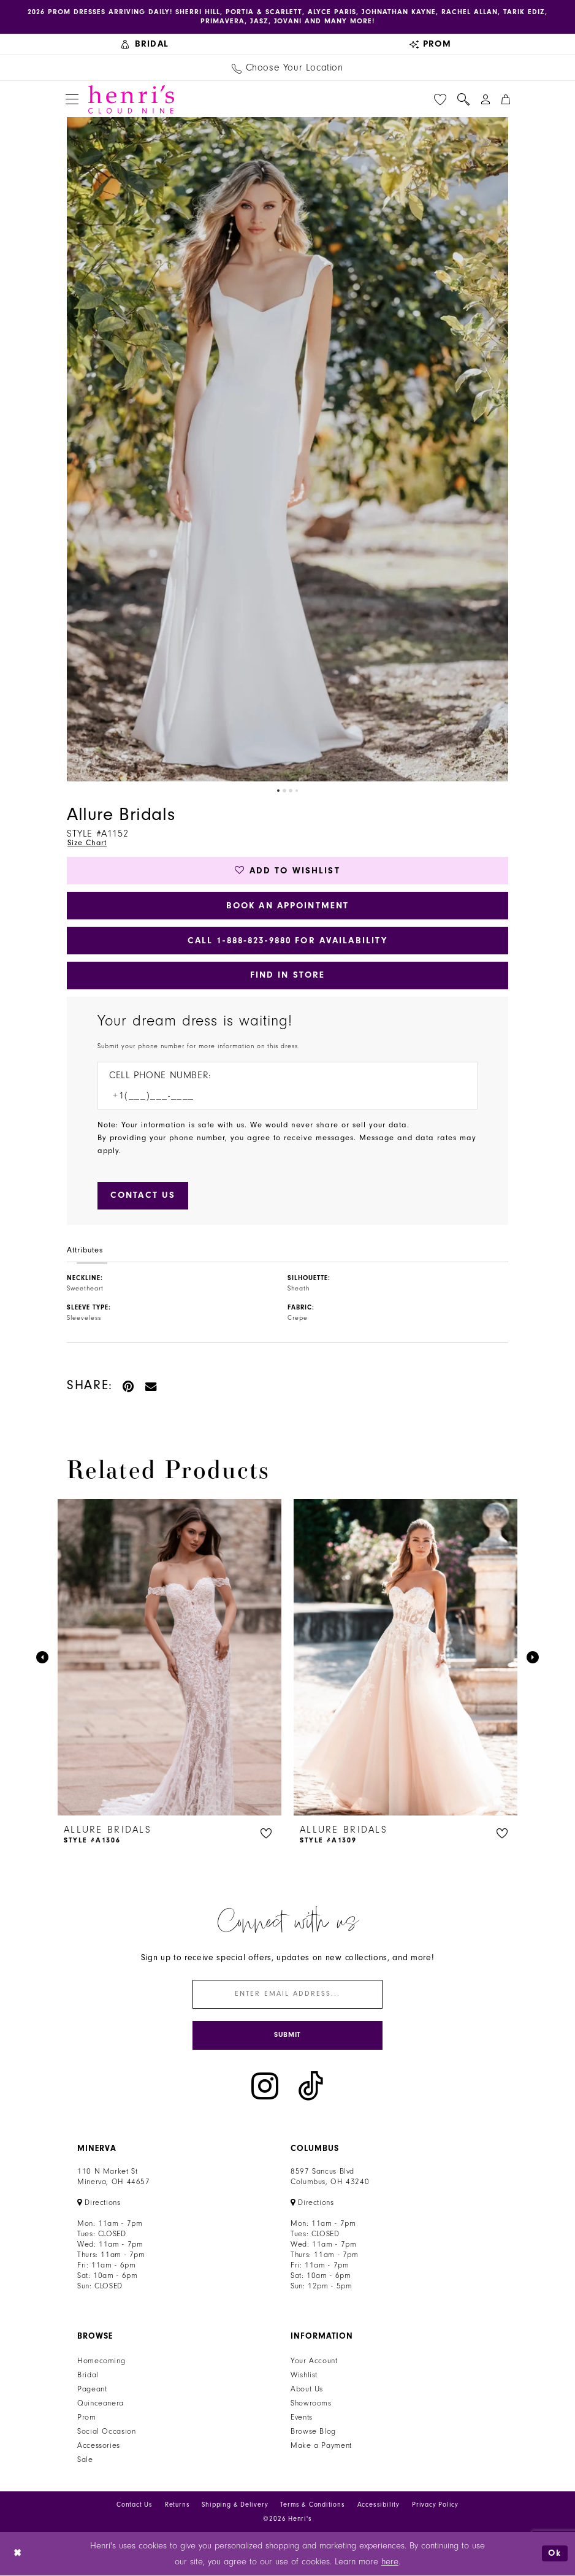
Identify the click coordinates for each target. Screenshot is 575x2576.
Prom (86, 2417)
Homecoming (101, 2361)
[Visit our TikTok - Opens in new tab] (311, 2087)
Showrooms (311, 2403)
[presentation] (169, 1658)
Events (302, 2417)
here (389, 2562)
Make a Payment (321, 2446)
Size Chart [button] (87, 843)
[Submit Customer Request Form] (143, 1196)
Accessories (98, 2446)
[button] (72, 99)
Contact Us (134, 2505)
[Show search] (463, 99)
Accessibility (378, 2505)
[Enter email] (287, 1994)
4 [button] (297, 791)
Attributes (85, 1250)
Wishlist (304, 2375)
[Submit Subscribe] (287, 2036)
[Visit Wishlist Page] (440, 99)
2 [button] (284, 791)
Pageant (92, 2389)
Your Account (314, 2361)
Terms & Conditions (312, 2505)
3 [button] (290, 791)
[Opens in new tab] (99, 2203)
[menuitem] (145, 44)
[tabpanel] (287, 450)
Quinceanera (100, 2403)
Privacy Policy (435, 2505)
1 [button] (278, 791)
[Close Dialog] (18, 2554)
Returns (177, 2505)
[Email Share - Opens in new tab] (151, 1386)
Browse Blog (313, 2432)
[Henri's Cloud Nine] (131, 99)
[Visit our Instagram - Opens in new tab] (264, 2087)
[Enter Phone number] (281, 1096)
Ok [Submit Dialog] (555, 2554)
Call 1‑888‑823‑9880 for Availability (287, 940)
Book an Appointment (288, 905)
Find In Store (287, 975)
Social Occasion (106, 2432)
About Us (307, 2389)
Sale (85, 2460)
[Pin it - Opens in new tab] (129, 1386)
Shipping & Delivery (235, 2505)
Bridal (88, 2375)
